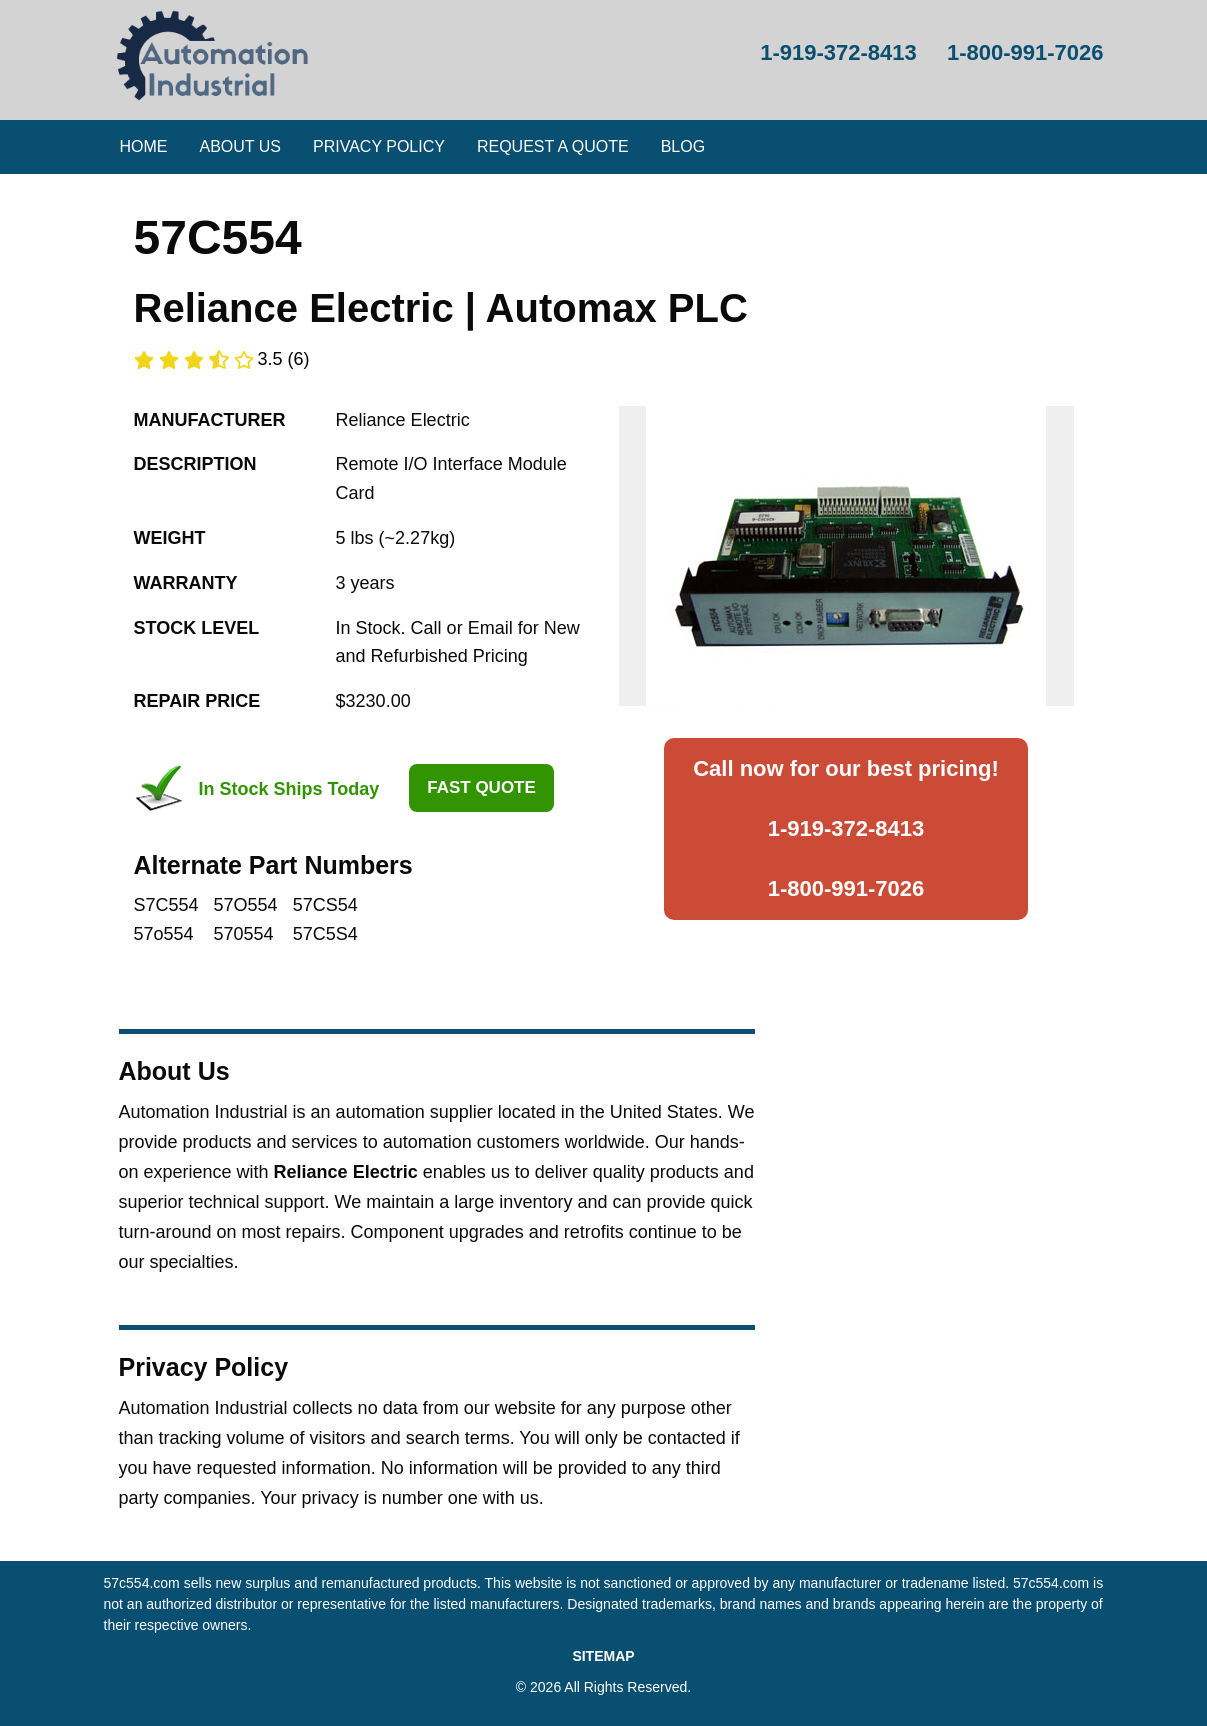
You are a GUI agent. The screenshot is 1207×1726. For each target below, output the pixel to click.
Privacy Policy (379, 146)
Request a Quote (553, 146)
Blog (683, 146)
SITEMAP (603, 1656)
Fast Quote (481, 787)
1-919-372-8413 (846, 828)
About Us (241, 146)
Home (144, 146)
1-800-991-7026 (846, 888)
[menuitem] (144, 147)
